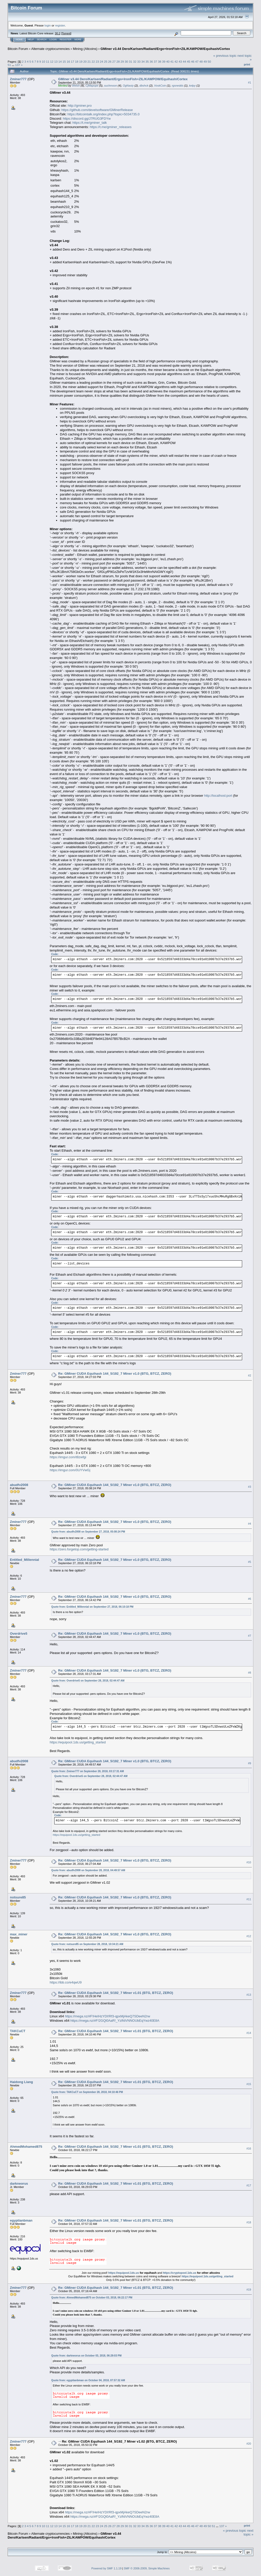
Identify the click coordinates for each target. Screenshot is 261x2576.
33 (138, 61)
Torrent (66, 33)
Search (42, 39)
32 (134, 61)
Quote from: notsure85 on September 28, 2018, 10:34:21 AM (87, 1944)
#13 (248, 1994)
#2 (249, 1375)
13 (56, 61)
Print (247, 64)
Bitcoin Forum (18, 49)
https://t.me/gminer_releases (111, 127)
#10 (248, 1862)
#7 (249, 1635)
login (48, 25)
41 (172, 61)
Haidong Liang (21, 2082)
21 (89, 61)
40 (167, 61)
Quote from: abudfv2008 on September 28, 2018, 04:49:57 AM (88, 1870)
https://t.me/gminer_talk (89, 123)
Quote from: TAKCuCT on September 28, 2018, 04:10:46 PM (87, 2092)
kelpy (192, 85)
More (77, 39)
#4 (249, 1523)
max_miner (19, 1934)
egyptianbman (21, 2220)
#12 (248, 1936)
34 (143, 61)
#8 (249, 1672)
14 (60, 61)
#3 (249, 1486)
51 (9, 64)
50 (209, 61)
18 (76, 61)
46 (192, 61)
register (60, 25)
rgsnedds (177, 85)
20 (85, 61)
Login (53, 39)
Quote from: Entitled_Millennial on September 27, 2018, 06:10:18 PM (92, 1606)
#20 (248, 2443)
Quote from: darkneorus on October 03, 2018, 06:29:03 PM (86, 2355)
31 (130, 61)
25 (105, 61)
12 (52, 61)
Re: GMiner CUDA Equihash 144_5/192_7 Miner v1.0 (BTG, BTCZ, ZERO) (114, 1373)
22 (93, 61)
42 (176, 61)
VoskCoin (160, 85)
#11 (248, 1899)
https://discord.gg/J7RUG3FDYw (87, 118)
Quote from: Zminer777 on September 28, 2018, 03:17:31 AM (87, 1771)
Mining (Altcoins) (85, 49)
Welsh (76, 85)
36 (151, 61)
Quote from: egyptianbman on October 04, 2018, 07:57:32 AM (88, 2380)
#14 (248, 2032)
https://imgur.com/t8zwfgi (68, 1457)
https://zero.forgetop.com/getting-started (79, 1549)
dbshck (143, 85)
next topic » (248, 2532)
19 (80, 61)
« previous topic (225, 56)
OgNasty (128, 85)
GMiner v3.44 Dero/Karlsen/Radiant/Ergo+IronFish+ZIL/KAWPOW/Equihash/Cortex (165, 49)
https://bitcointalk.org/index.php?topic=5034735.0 (103, 114)
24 (101, 61)
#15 (248, 2084)
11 (47, 61)
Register (65, 39)
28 (118, 61)
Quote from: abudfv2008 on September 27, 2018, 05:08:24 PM (88, 1531)
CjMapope (92, 85)
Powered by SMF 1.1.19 (107, 2568)
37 (155, 61)
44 (184, 61)
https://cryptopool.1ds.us (179, 2272)
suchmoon (110, 85)
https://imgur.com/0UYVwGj (70, 1470)
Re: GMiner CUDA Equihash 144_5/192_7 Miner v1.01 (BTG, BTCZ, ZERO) (115, 1993)
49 (205, 61)
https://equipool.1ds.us (123, 2272)
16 (68, 61)
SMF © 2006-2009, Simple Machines (147, 2568)
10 (43, 61)
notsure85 (18, 1897)
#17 (248, 2185)
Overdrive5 (18, 1633)
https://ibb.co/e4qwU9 (66, 1982)
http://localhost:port (218, 795)
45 (188, 61)
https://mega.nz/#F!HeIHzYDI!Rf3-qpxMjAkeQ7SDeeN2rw (107, 2016)
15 (64, 61)
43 (180, 61)
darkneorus (19, 2183)
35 (147, 61)
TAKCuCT (17, 2031)
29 (122, 61)
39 (163, 61)
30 (126, 61)
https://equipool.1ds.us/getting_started (78, 1742)
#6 (249, 1598)
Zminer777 (18, 79)
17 (72, 61)
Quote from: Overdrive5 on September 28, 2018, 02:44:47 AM (87, 1680)
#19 (248, 2289)
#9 (249, 1763)
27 (114, 61)
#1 (249, 82)
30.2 (57, 33)
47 (197, 61)
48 (201, 61)
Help (31, 39)
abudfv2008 (19, 1485)
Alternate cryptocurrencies (50, 49)
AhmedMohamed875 (26, 2146)
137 (17, 64)
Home (19, 39)
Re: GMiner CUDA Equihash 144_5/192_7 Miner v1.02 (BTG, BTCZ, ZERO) (119, 2441)
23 (97, 61)
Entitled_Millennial (24, 1560)
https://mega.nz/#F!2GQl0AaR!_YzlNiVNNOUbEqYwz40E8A (114, 2020)
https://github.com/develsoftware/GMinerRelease (97, 110)
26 (109, 61)
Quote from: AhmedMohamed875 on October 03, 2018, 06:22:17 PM (91, 2297)
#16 (248, 2148)
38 (159, 61)
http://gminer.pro (80, 105)
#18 (248, 2222)
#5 (249, 1561)
